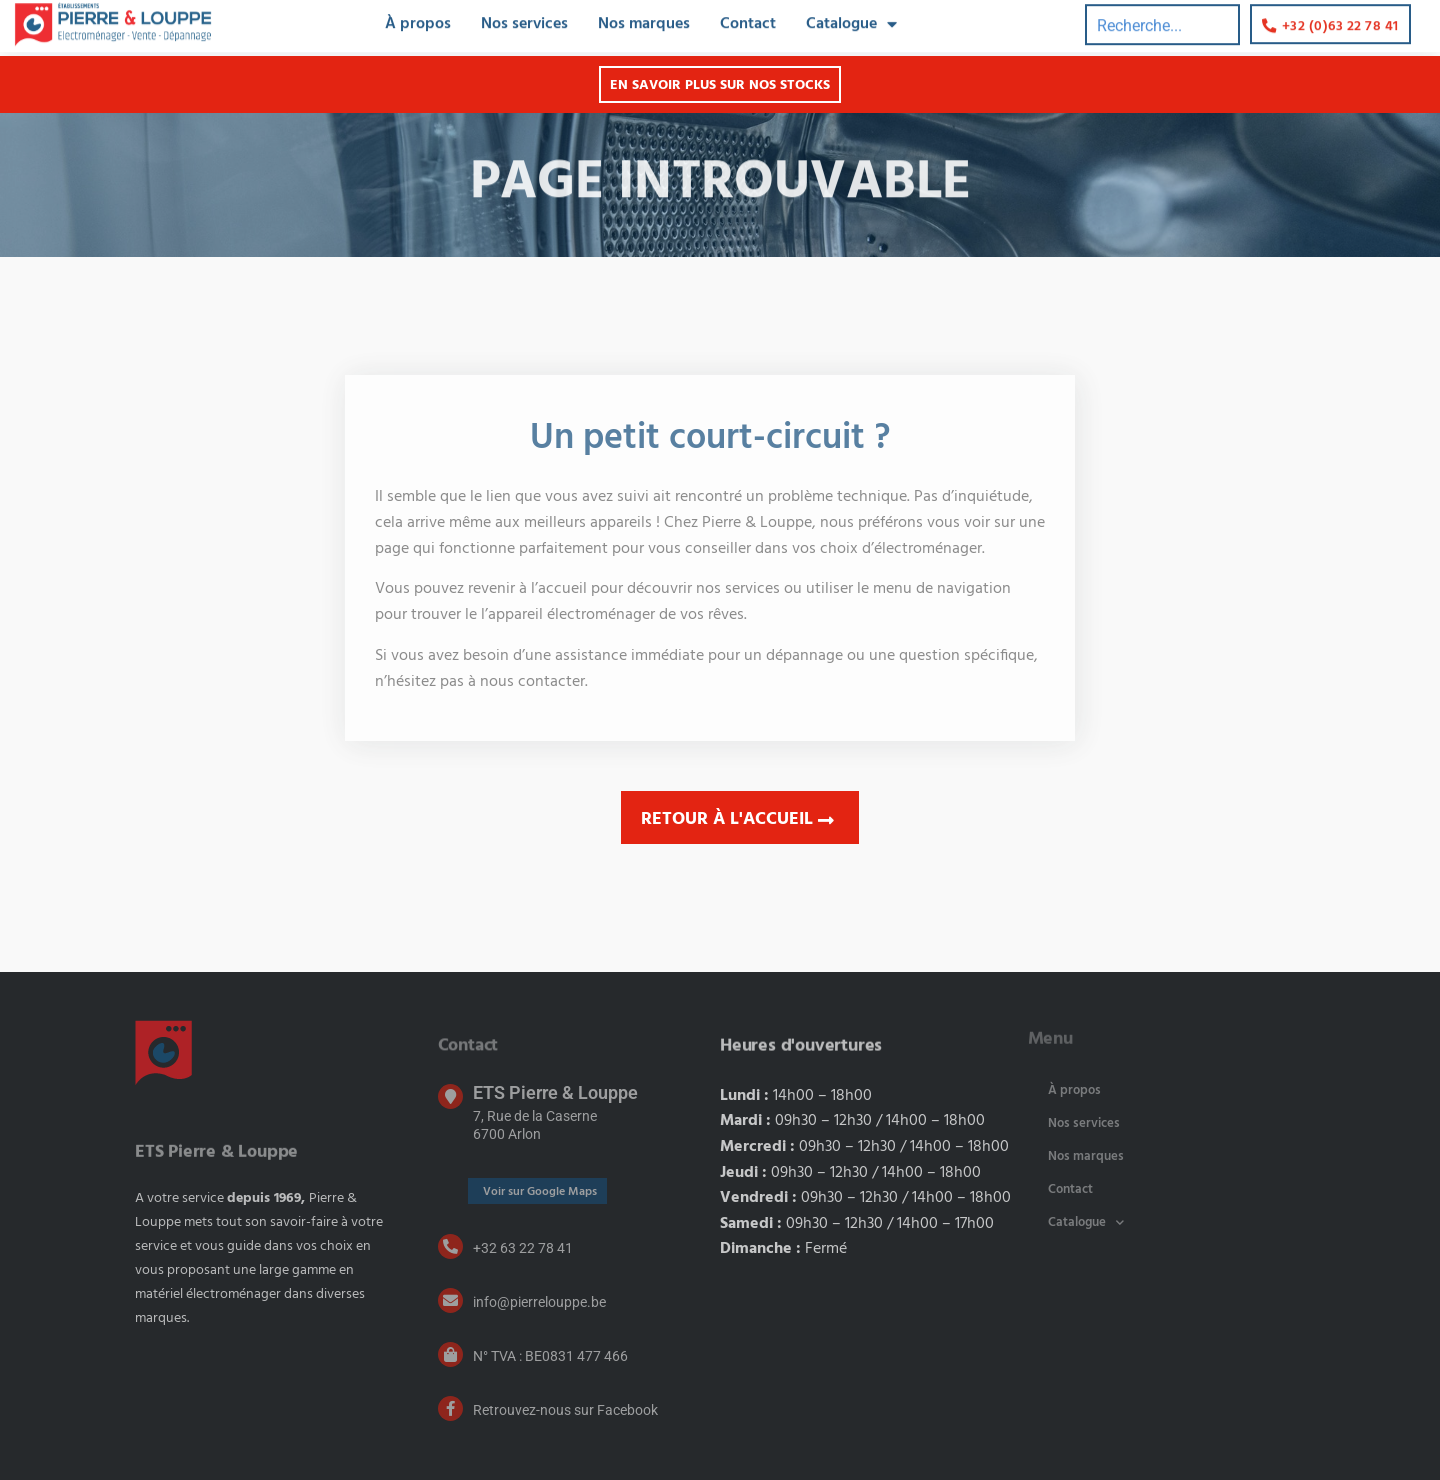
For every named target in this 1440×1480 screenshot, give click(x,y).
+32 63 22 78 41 (523, 1248)
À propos (1074, 1090)
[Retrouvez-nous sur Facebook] (450, 1408)
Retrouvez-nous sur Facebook (565, 1410)
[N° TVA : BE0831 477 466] (450, 1354)
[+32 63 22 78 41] (450, 1246)
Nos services (1084, 1123)
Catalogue (1086, 1222)
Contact (1070, 1189)
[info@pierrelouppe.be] (450, 1300)
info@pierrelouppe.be (539, 1302)
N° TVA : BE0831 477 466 (550, 1356)
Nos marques (1086, 1156)
